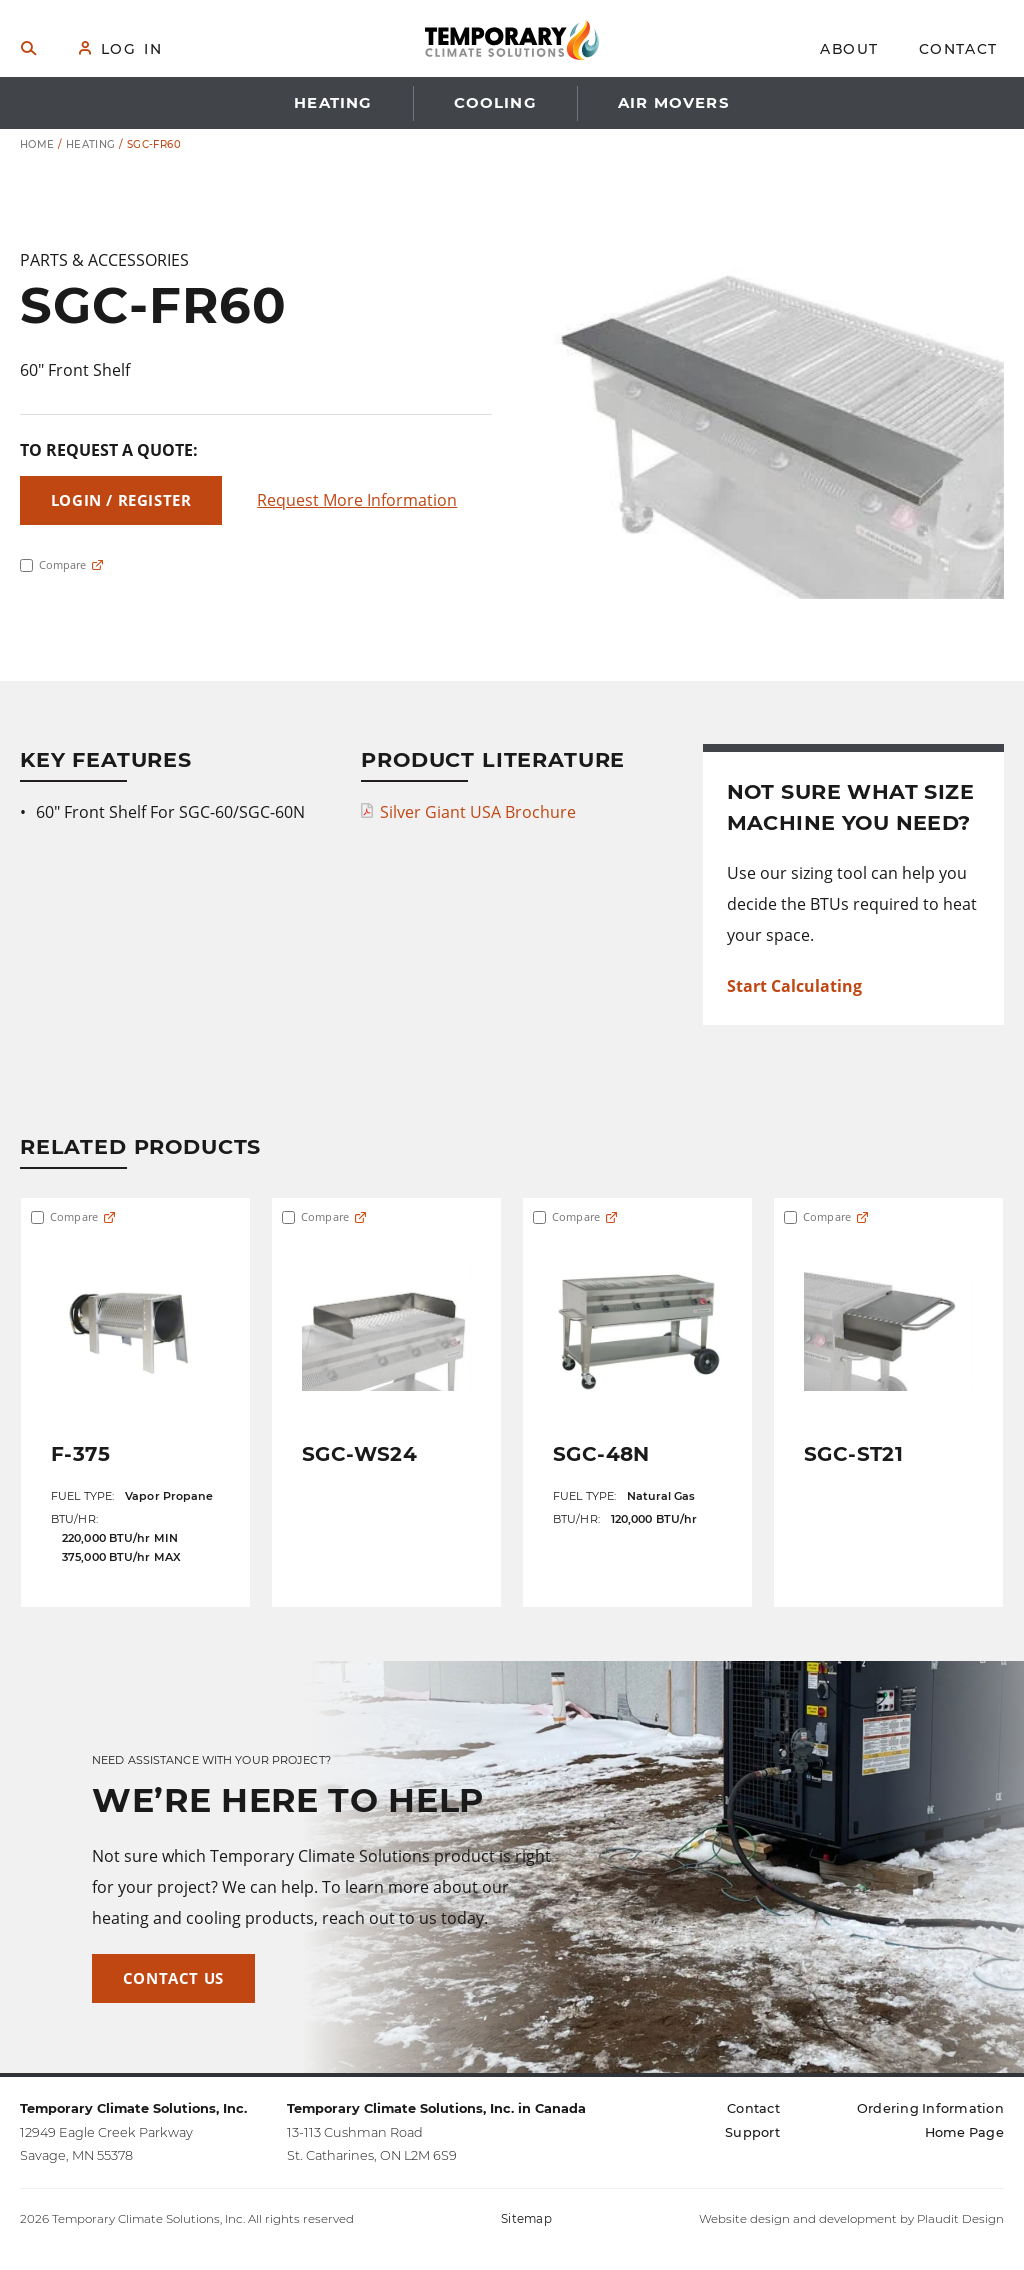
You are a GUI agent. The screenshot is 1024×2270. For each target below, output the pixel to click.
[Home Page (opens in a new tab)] (964, 2132)
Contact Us (173, 1978)
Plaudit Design (960, 2219)
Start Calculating (794, 986)
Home (37, 144)
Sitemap (526, 2219)
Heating (91, 144)
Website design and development (798, 2219)
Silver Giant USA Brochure (478, 812)
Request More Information (357, 500)
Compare (53, 565)
